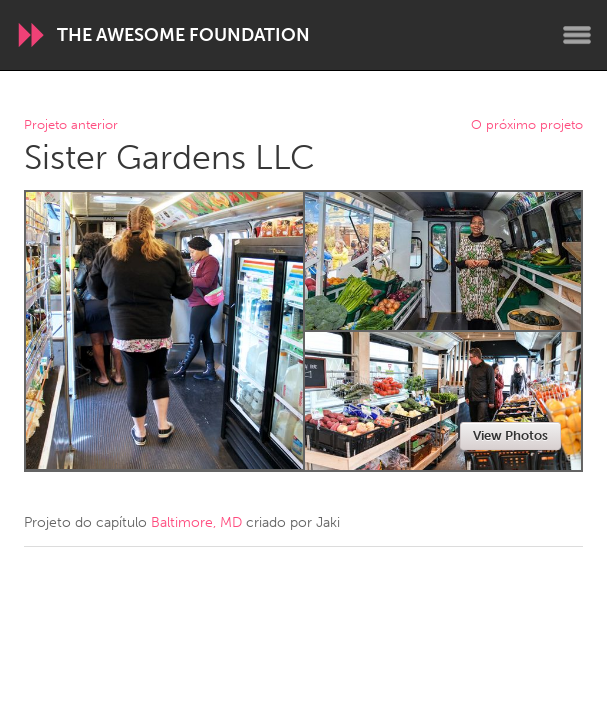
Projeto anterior (71, 125)
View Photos (510, 435)
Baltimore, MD (196, 522)
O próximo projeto (527, 125)
